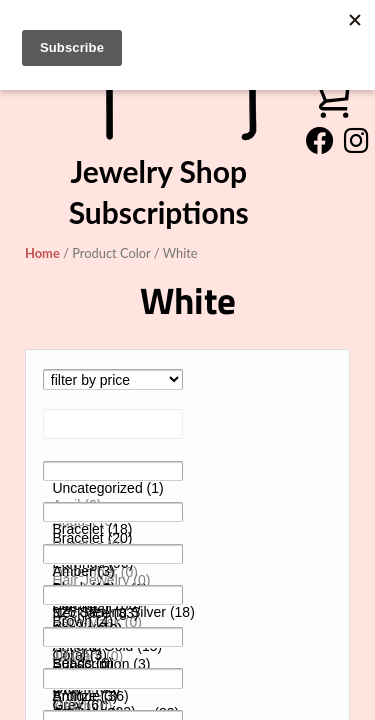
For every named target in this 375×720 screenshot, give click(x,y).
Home (42, 253)
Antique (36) (113, 696)
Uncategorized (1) (113, 488)
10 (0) (113, 654)
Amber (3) (113, 571)
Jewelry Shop (158, 171)
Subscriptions (159, 212)
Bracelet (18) (113, 529)
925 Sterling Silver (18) (113, 612)
